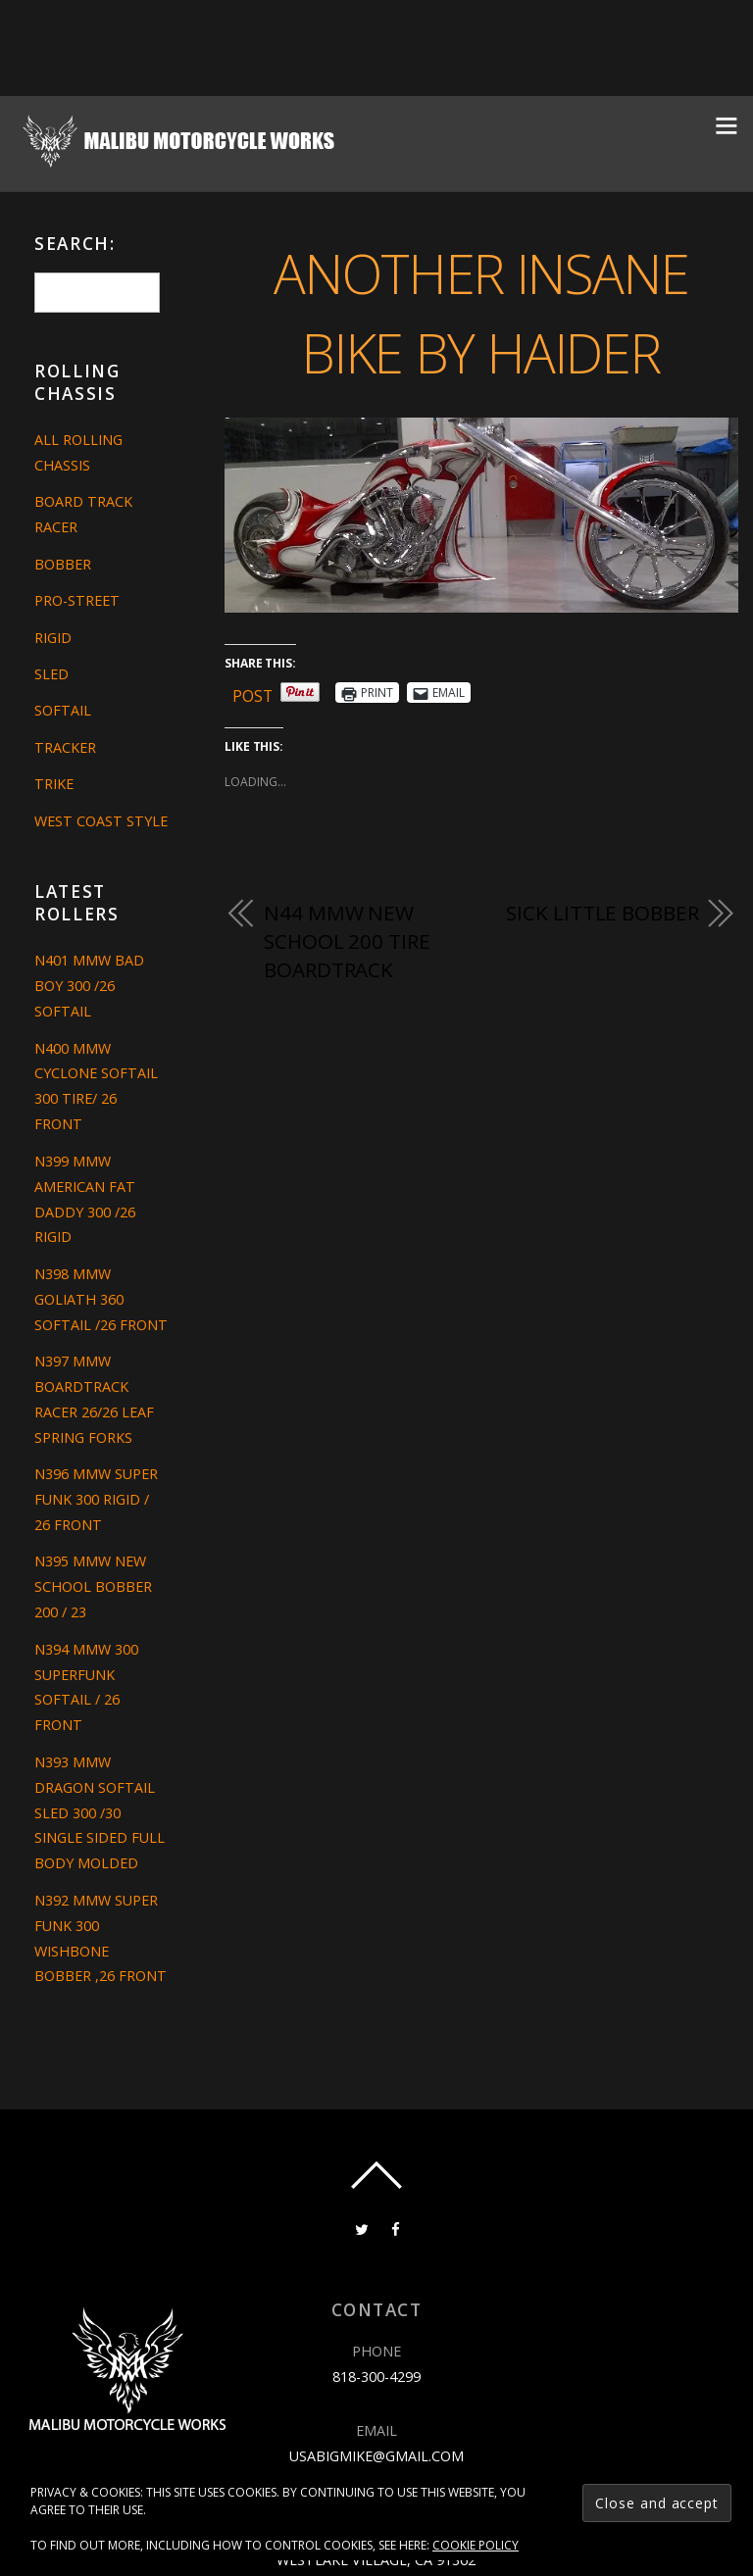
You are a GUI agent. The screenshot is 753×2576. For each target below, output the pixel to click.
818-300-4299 (376, 2376)
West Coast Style (101, 821)
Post (253, 692)
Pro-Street (77, 600)
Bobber (62, 564)
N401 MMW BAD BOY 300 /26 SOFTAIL (89, 985)
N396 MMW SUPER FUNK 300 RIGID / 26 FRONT (96, 1499)
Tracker (65, 747)
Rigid (53, 637)
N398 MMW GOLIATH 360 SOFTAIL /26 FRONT (101, 1299)
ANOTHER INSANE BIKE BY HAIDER (481, 311)
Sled (51, 674)
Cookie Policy (475, 2545)
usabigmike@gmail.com (376, 2455)
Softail (62, 710)
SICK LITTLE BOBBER (602, 912)
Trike (54, 783)
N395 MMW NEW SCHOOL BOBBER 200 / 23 (93, 1586)
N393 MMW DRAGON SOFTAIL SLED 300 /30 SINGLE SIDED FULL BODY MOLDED (99, 1813)
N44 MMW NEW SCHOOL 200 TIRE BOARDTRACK (346, 941)
